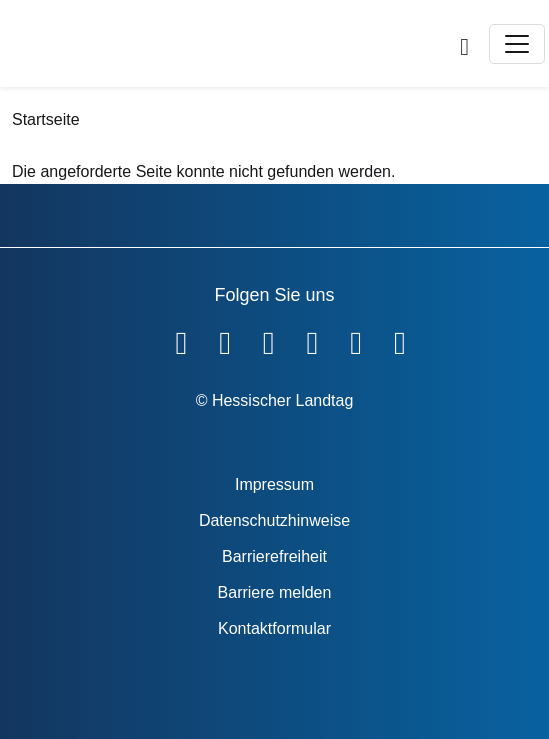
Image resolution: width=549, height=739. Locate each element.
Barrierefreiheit (274, 556)
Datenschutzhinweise (274, 520)
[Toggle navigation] (517, 44)
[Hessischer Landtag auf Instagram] (313, 339)
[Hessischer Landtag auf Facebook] (181, 339)
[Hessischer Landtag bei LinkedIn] (400, 339)
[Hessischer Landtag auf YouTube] (225, 339)
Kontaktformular (274, 628)
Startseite (46, 119)
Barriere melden (275, 592)
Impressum (274, 484)
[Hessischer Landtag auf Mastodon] (356, 339)
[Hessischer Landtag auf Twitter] (269, 339)
